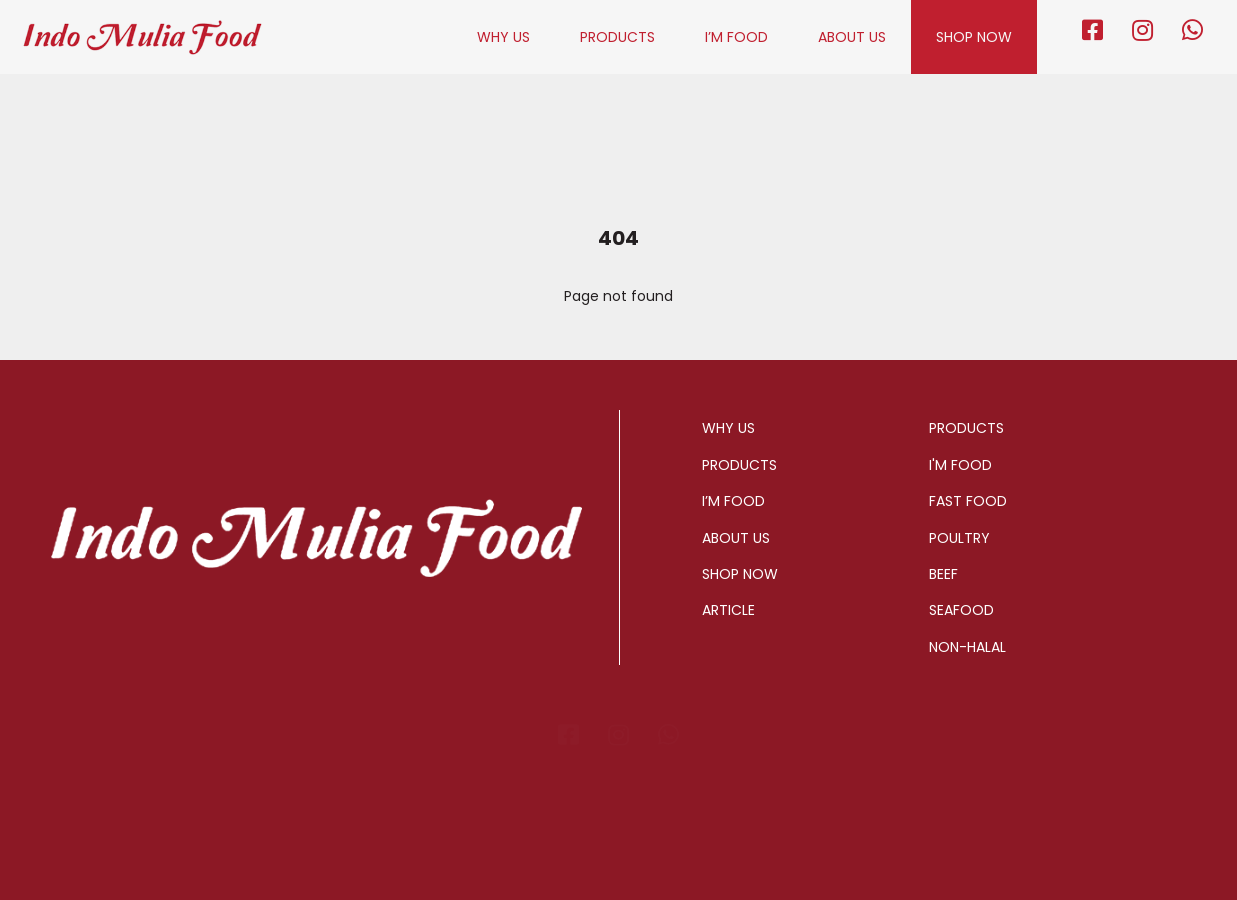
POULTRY (959, 538)
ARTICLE (728, 610)
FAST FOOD (968, 501)
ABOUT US (852, 37)
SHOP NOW (974, 37)
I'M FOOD (960, 465)
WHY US (503, 37)
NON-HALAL (967, 647)
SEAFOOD (961, 610)
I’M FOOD (736, 37)
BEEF (943, 574)
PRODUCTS (617, 37)
